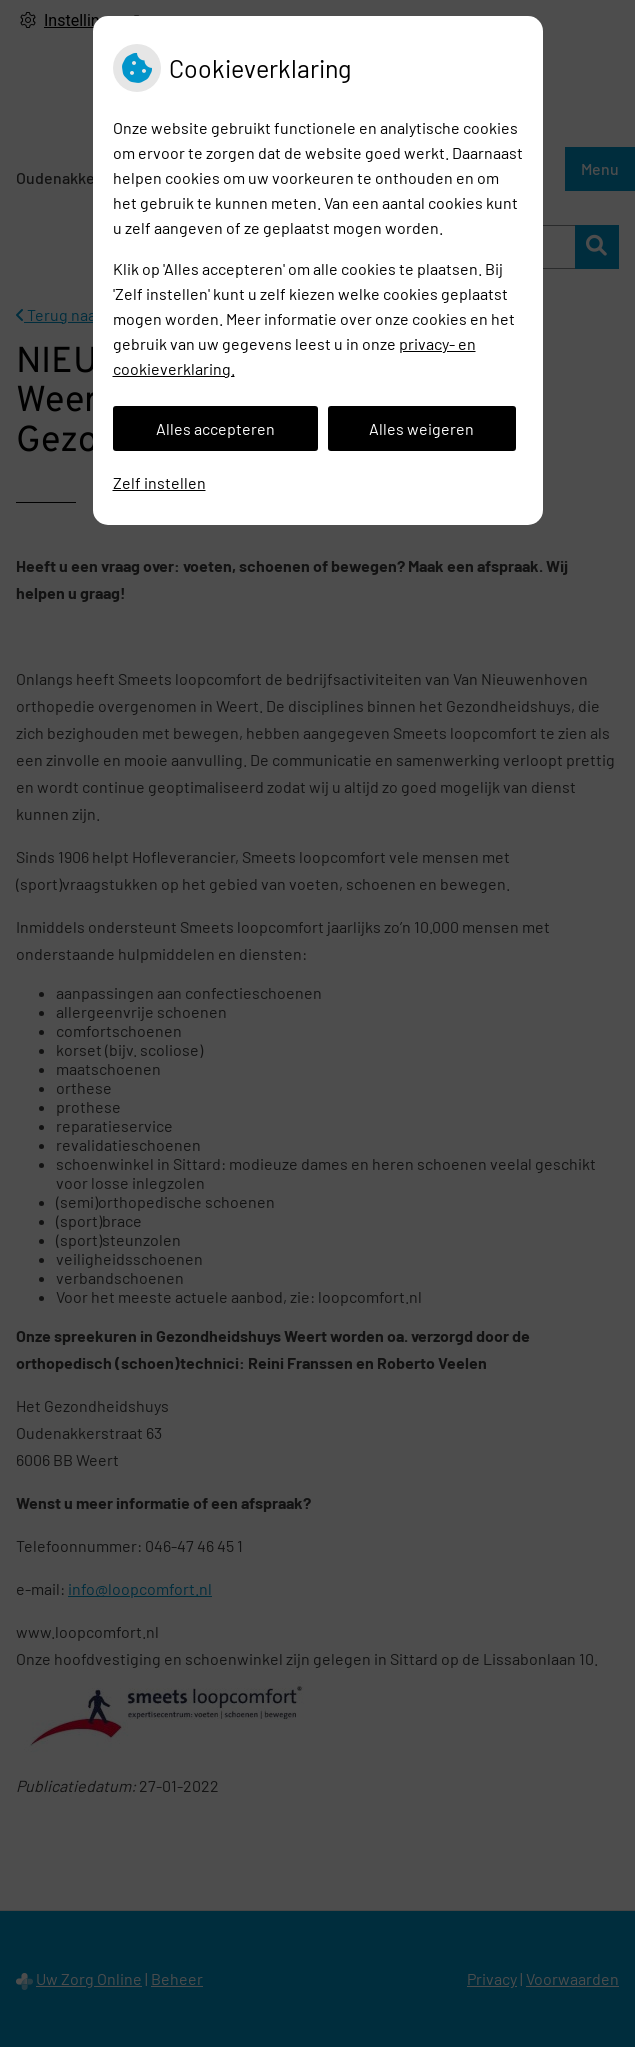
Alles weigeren (421, 428)
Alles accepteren (215, 428)
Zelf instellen (159, 482)
